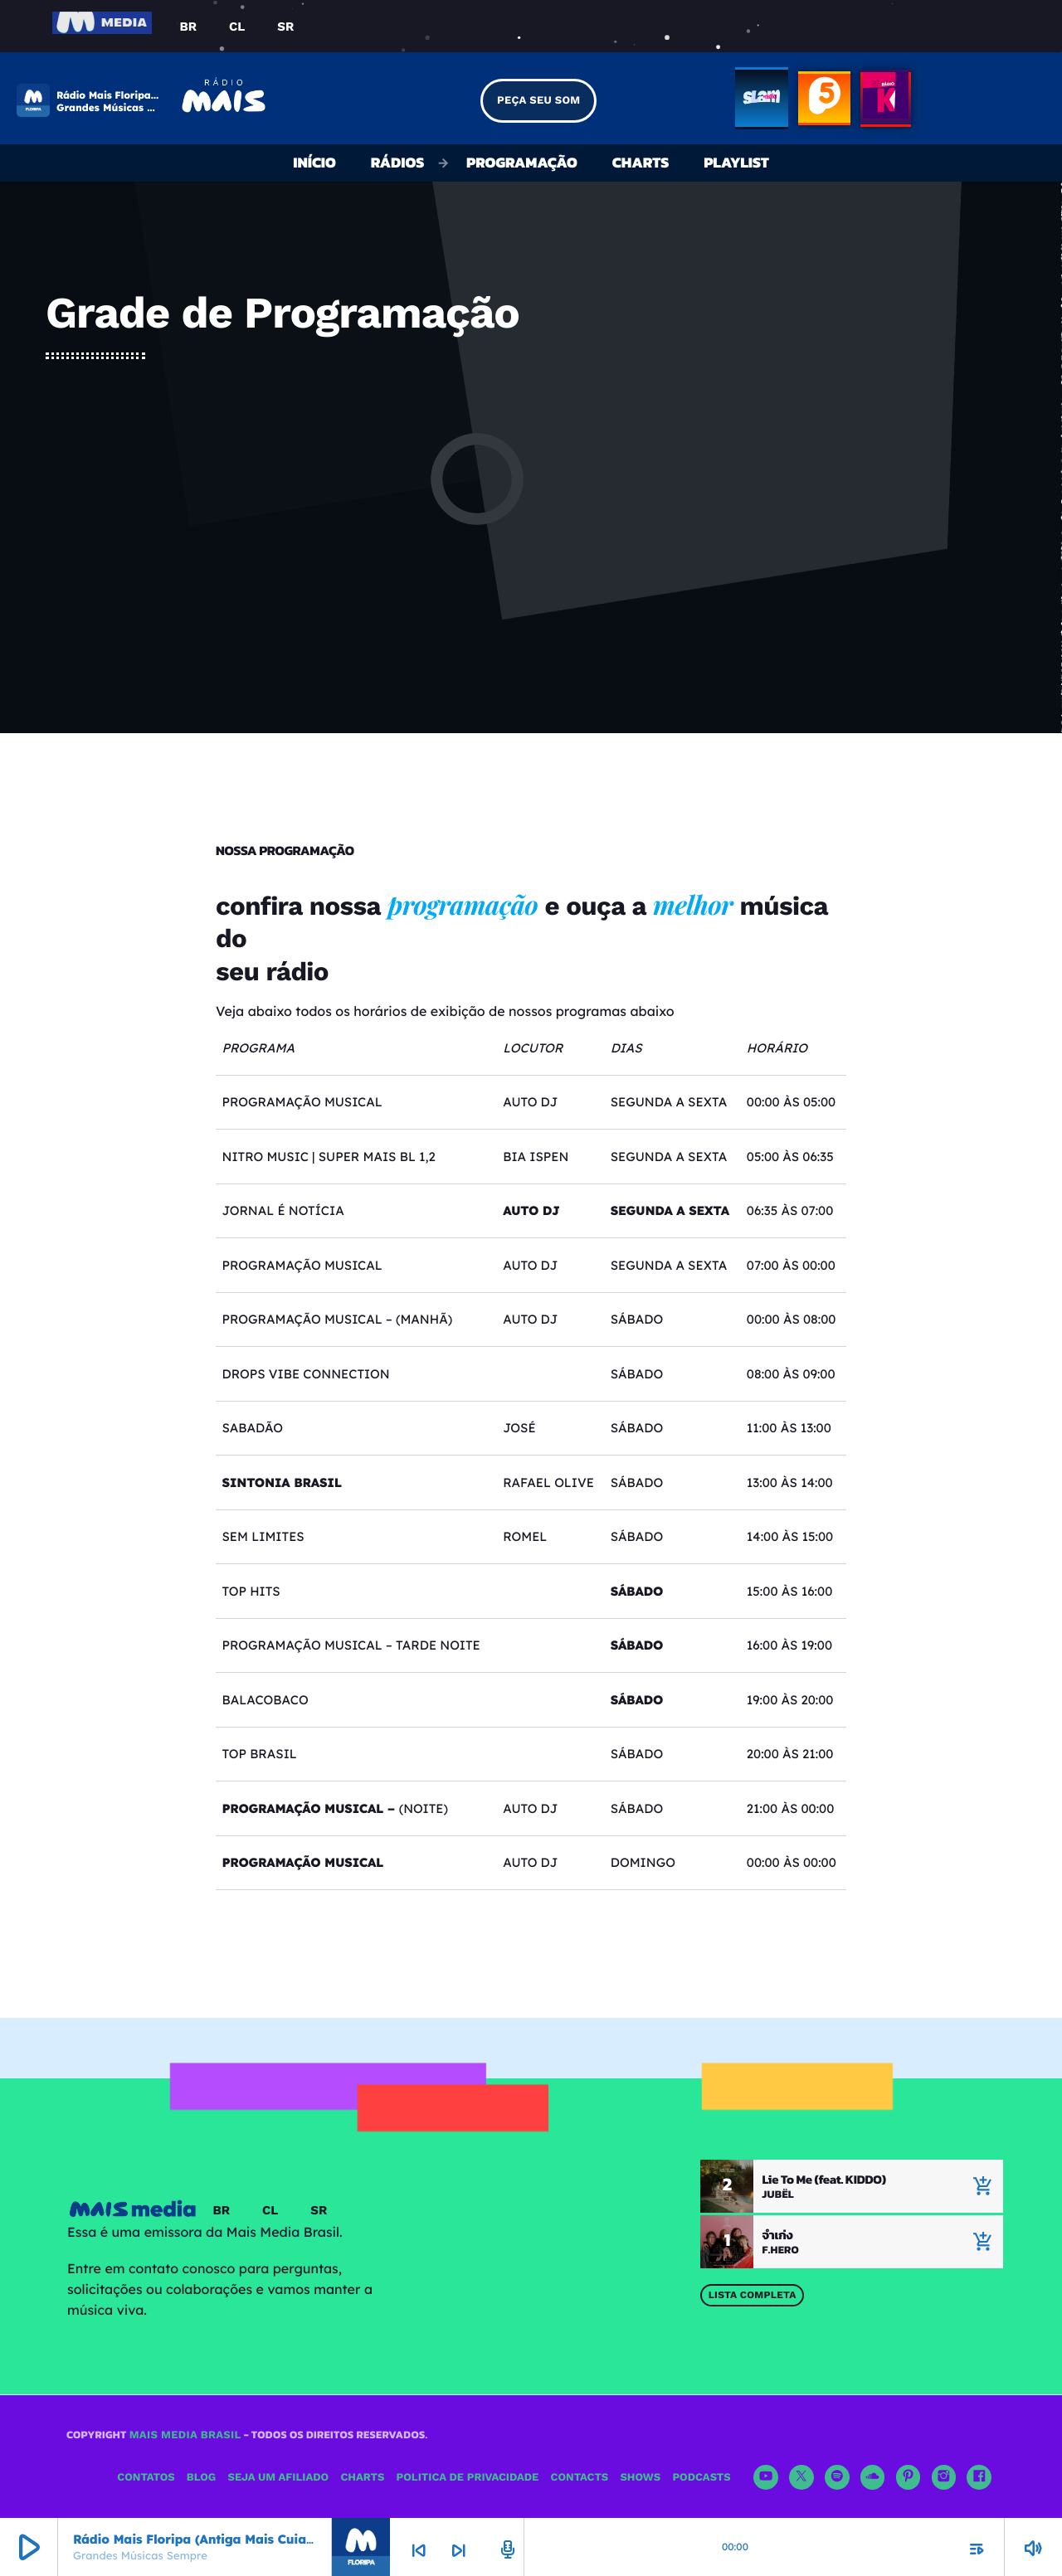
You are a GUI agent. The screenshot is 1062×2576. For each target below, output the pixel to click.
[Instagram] (944, 2477)
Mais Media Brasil (185, 2435)
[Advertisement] (531, 484)
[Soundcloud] (872, 2477)
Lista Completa (752, 2295)
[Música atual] (982, 2241)
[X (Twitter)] (801, 2477)
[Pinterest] (908, 2477)
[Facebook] (979, 2477)
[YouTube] (765, 2477)
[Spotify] (837, 2477)
